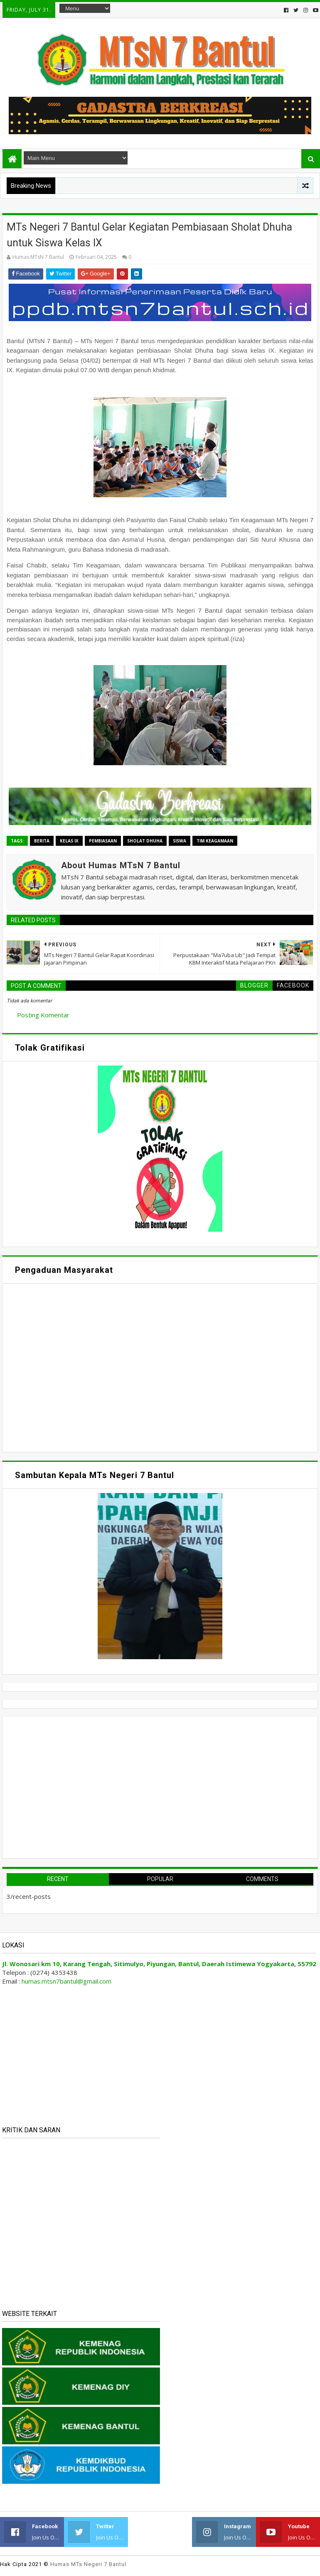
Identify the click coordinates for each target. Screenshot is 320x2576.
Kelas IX (69, 841)
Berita (41, 841)
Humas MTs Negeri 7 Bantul (88, 2564)
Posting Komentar (43, 1015)
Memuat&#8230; (86, 1367)
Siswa (179, 841)
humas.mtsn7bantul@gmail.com (66, 1981)
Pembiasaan (103, 841)
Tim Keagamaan (215, 841)
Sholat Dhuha (144, 841)
